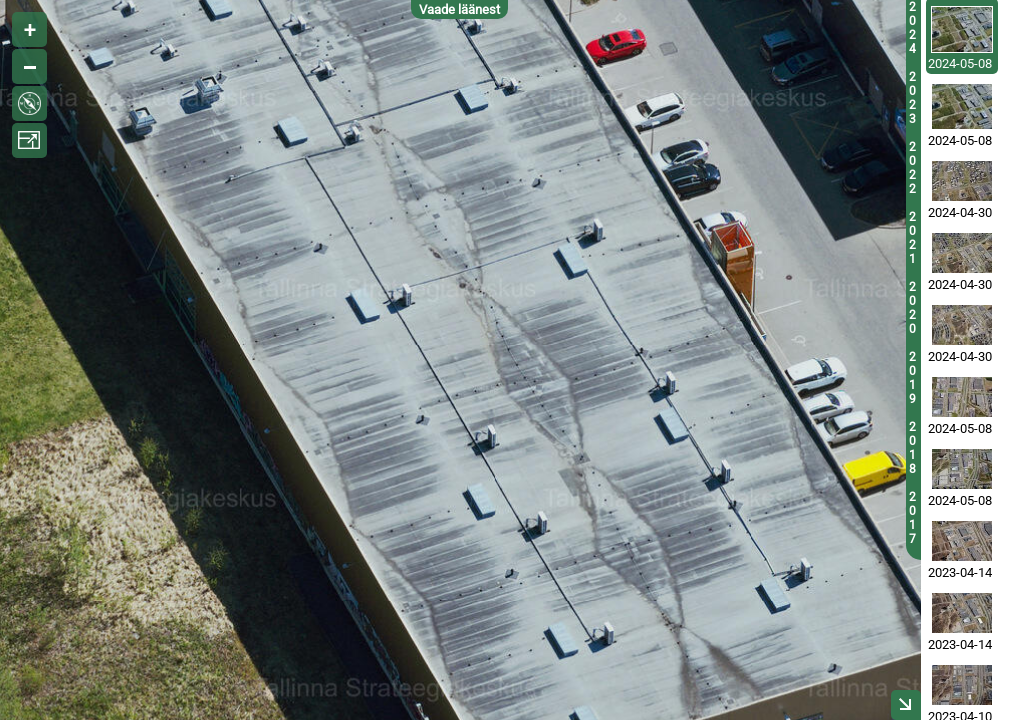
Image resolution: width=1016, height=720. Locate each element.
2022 (912, 168)
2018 (912, 448)
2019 (912, 378)
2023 (912, 98)
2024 (912, 28)
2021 (912, 238)
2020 (912, 308)
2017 (912, 518)
